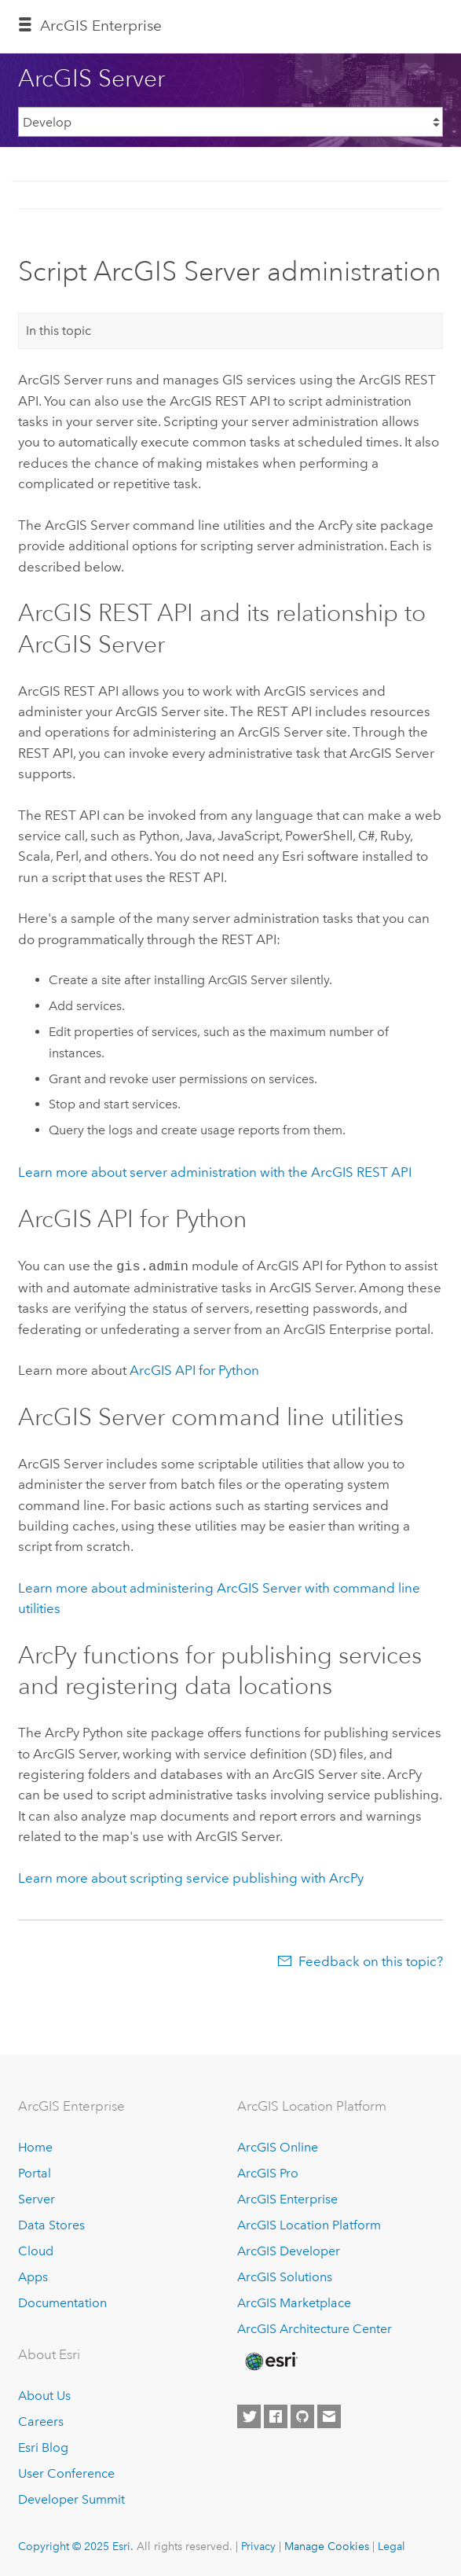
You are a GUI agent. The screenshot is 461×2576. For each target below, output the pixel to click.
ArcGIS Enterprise (101, 26)
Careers (41, 2419)
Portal (34, 2171)
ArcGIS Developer (288, 2249)
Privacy (258, 2544)
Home (35, 2145)
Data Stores (51, 2223)
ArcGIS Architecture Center (314, 2327)
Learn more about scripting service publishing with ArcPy (191, 1876)
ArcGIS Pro (267, 2171)
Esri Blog (43, 2445)
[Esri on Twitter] (249, 2415)
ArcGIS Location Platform (309, 2223)
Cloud (35, 2249)
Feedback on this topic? (370, 1960)
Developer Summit (71, 2497)
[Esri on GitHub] (302, 2415)
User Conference (66, 2471)
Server (36, 2197)
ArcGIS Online (277, 2145)
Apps (33, 2275)
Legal (391, 2544)
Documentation (62, 2301)
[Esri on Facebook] (275, 2415)
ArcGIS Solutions (284, 2275)
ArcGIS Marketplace (294, 2301)
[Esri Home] (270, 2360)
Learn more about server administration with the (215, 1172)
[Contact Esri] (329, 2415)
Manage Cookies (326, 2544)
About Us (44, 2394)
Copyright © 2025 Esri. (76, 2544)
